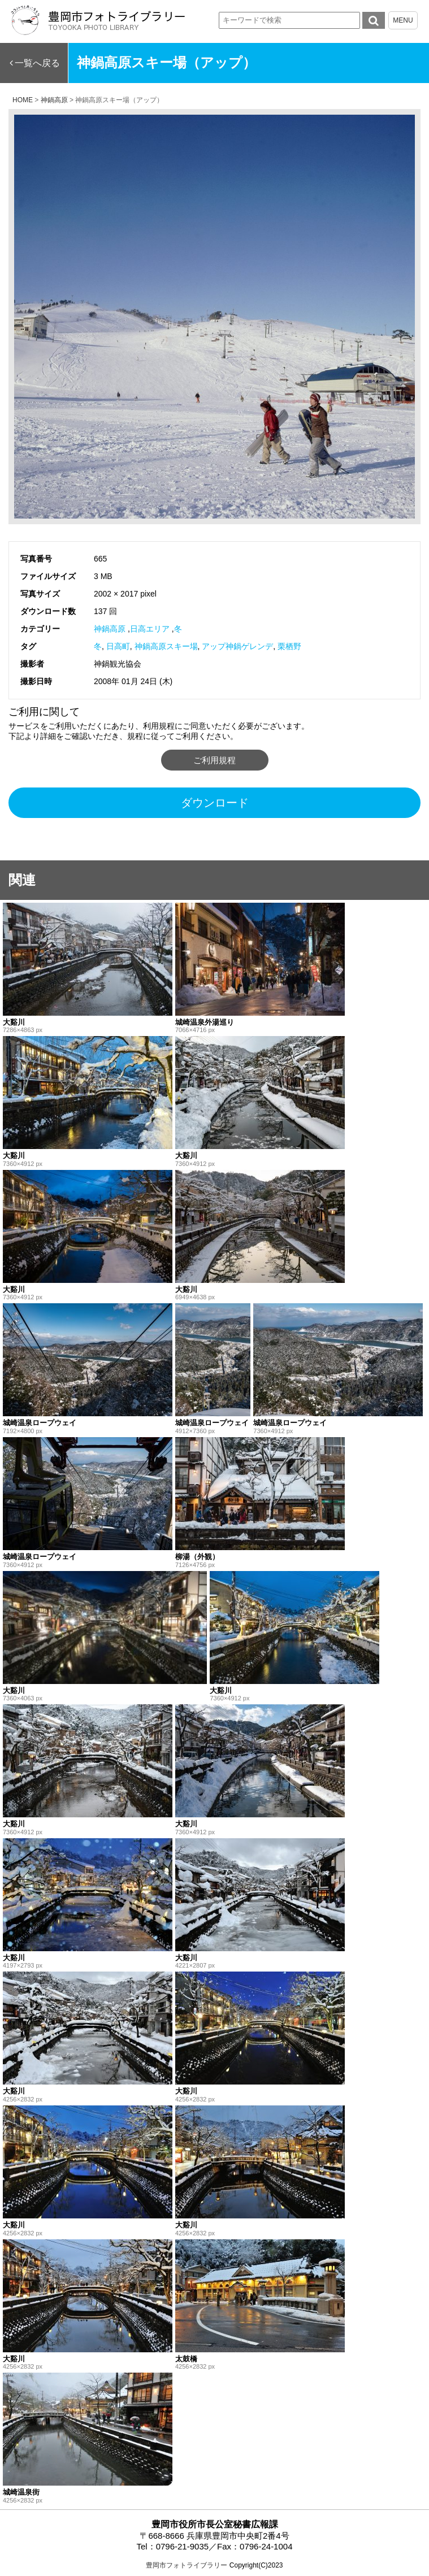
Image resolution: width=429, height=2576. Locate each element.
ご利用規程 (214, 760)
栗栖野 (289, 646)
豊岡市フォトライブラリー (186, 2565)
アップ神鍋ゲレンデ (237, 646)
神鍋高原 (109, 628)
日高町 (118, 646)
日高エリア (150, 628)
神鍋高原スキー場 (166, 646)
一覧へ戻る (37, 63)
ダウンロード (215, 803)
